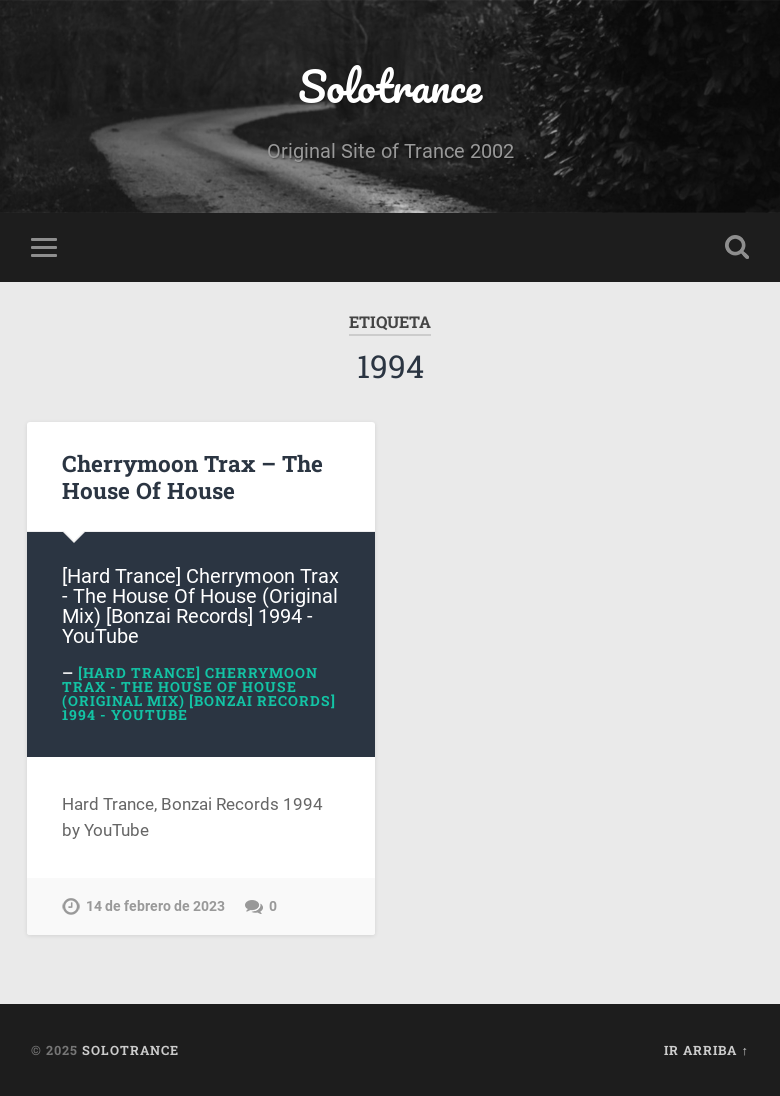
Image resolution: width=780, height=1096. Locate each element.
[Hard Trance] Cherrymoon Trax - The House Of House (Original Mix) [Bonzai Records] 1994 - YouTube (199, 693)
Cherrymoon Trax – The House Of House (192, 476)
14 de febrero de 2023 (155, 906)
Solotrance (390, 85)
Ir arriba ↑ (706, 1050)
